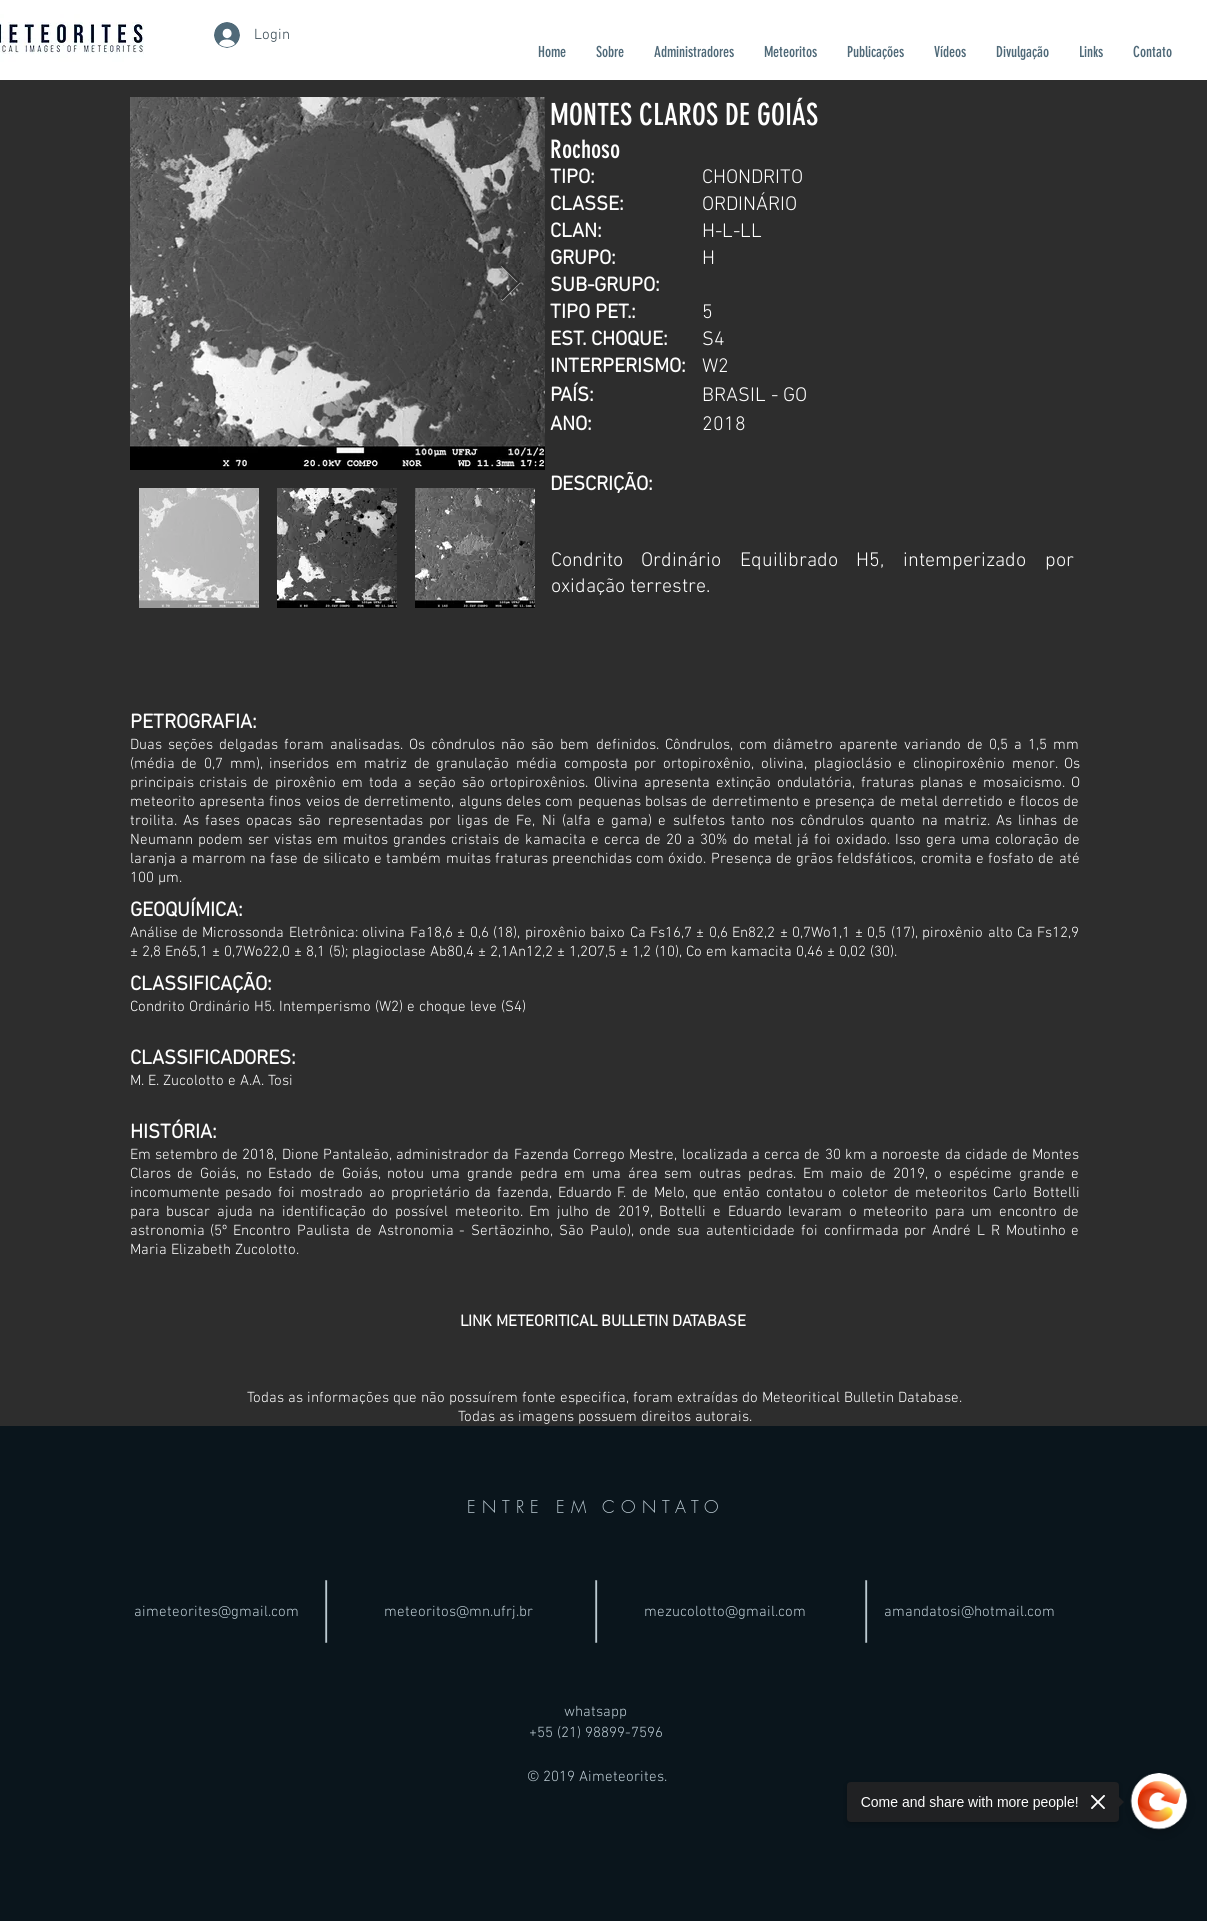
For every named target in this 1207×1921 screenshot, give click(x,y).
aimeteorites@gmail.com (216, 1612)
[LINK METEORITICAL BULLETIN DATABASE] (603, 1322)
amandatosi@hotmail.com (969, 1612)
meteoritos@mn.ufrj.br (458, 1612)
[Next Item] (510, 283)
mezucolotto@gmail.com (725, 1612)
